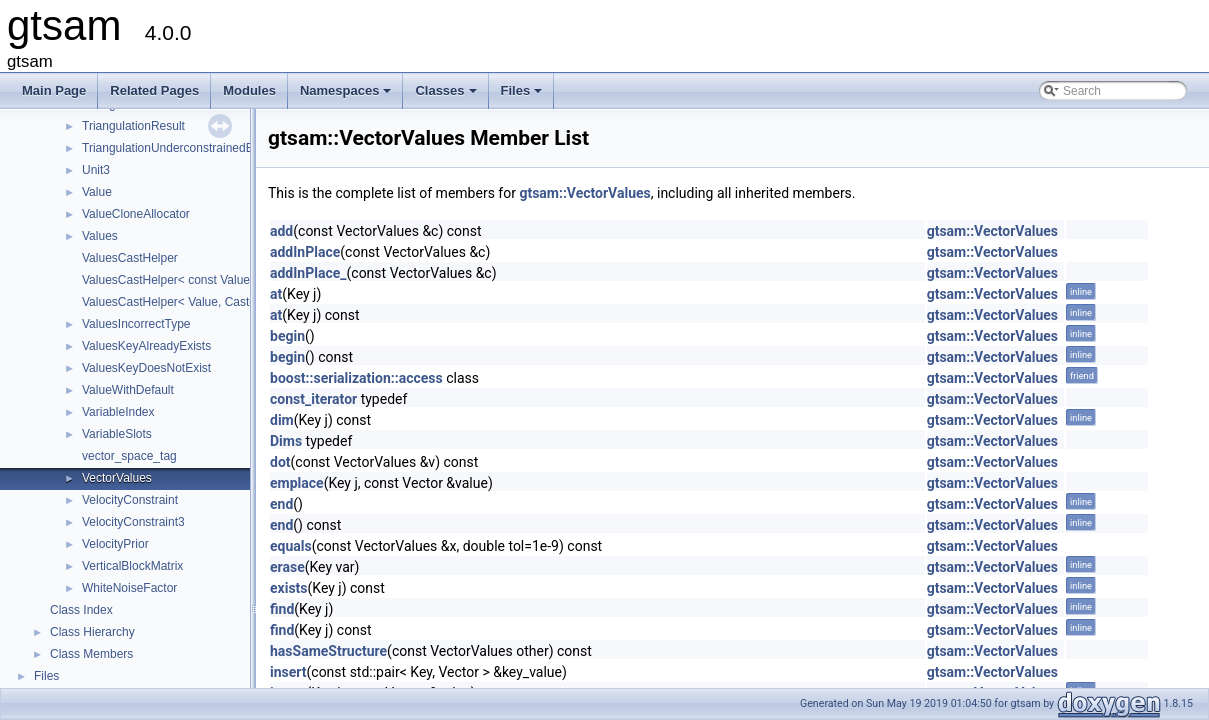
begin (287, 336)
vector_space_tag (129, 456)
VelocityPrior (115, 544)
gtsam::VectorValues (584, 193)
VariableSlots (117, 434)
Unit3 (96, 170)
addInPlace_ (308, 273)
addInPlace (305, 252)
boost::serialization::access (356, 378)
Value (97, 192)
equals (291, 546)
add (281, 231)
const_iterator (313, 399)
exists (289, 588)
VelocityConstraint (130, 500)
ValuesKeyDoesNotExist (146, 368)
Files (523, 96)
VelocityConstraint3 (133, 522)
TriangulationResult (133, 126)
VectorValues (117, 478)
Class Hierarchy (92, 632)
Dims (286, 441)
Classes (447, 96)
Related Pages (154, 90)
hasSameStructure (328, 651)
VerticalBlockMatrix (132, 566)
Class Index (81, 610)
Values (100, 236)
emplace (297, 483)
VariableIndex (118, 412)
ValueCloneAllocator (136, 214)
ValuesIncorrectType (136, 324)
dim (282, 420)
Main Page (54, 90)
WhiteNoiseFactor (129, 588)
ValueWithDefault (128, 390)
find (282, 609)
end (281, 504)
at (276, 294)
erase (287, 567)
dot (280, 462)
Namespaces (347, 96)
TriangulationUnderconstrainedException (190, 148)
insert (288, 672)
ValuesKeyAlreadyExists (146, 346)
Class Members (91, 654)
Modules (249, 90)
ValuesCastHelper (130, 258)
